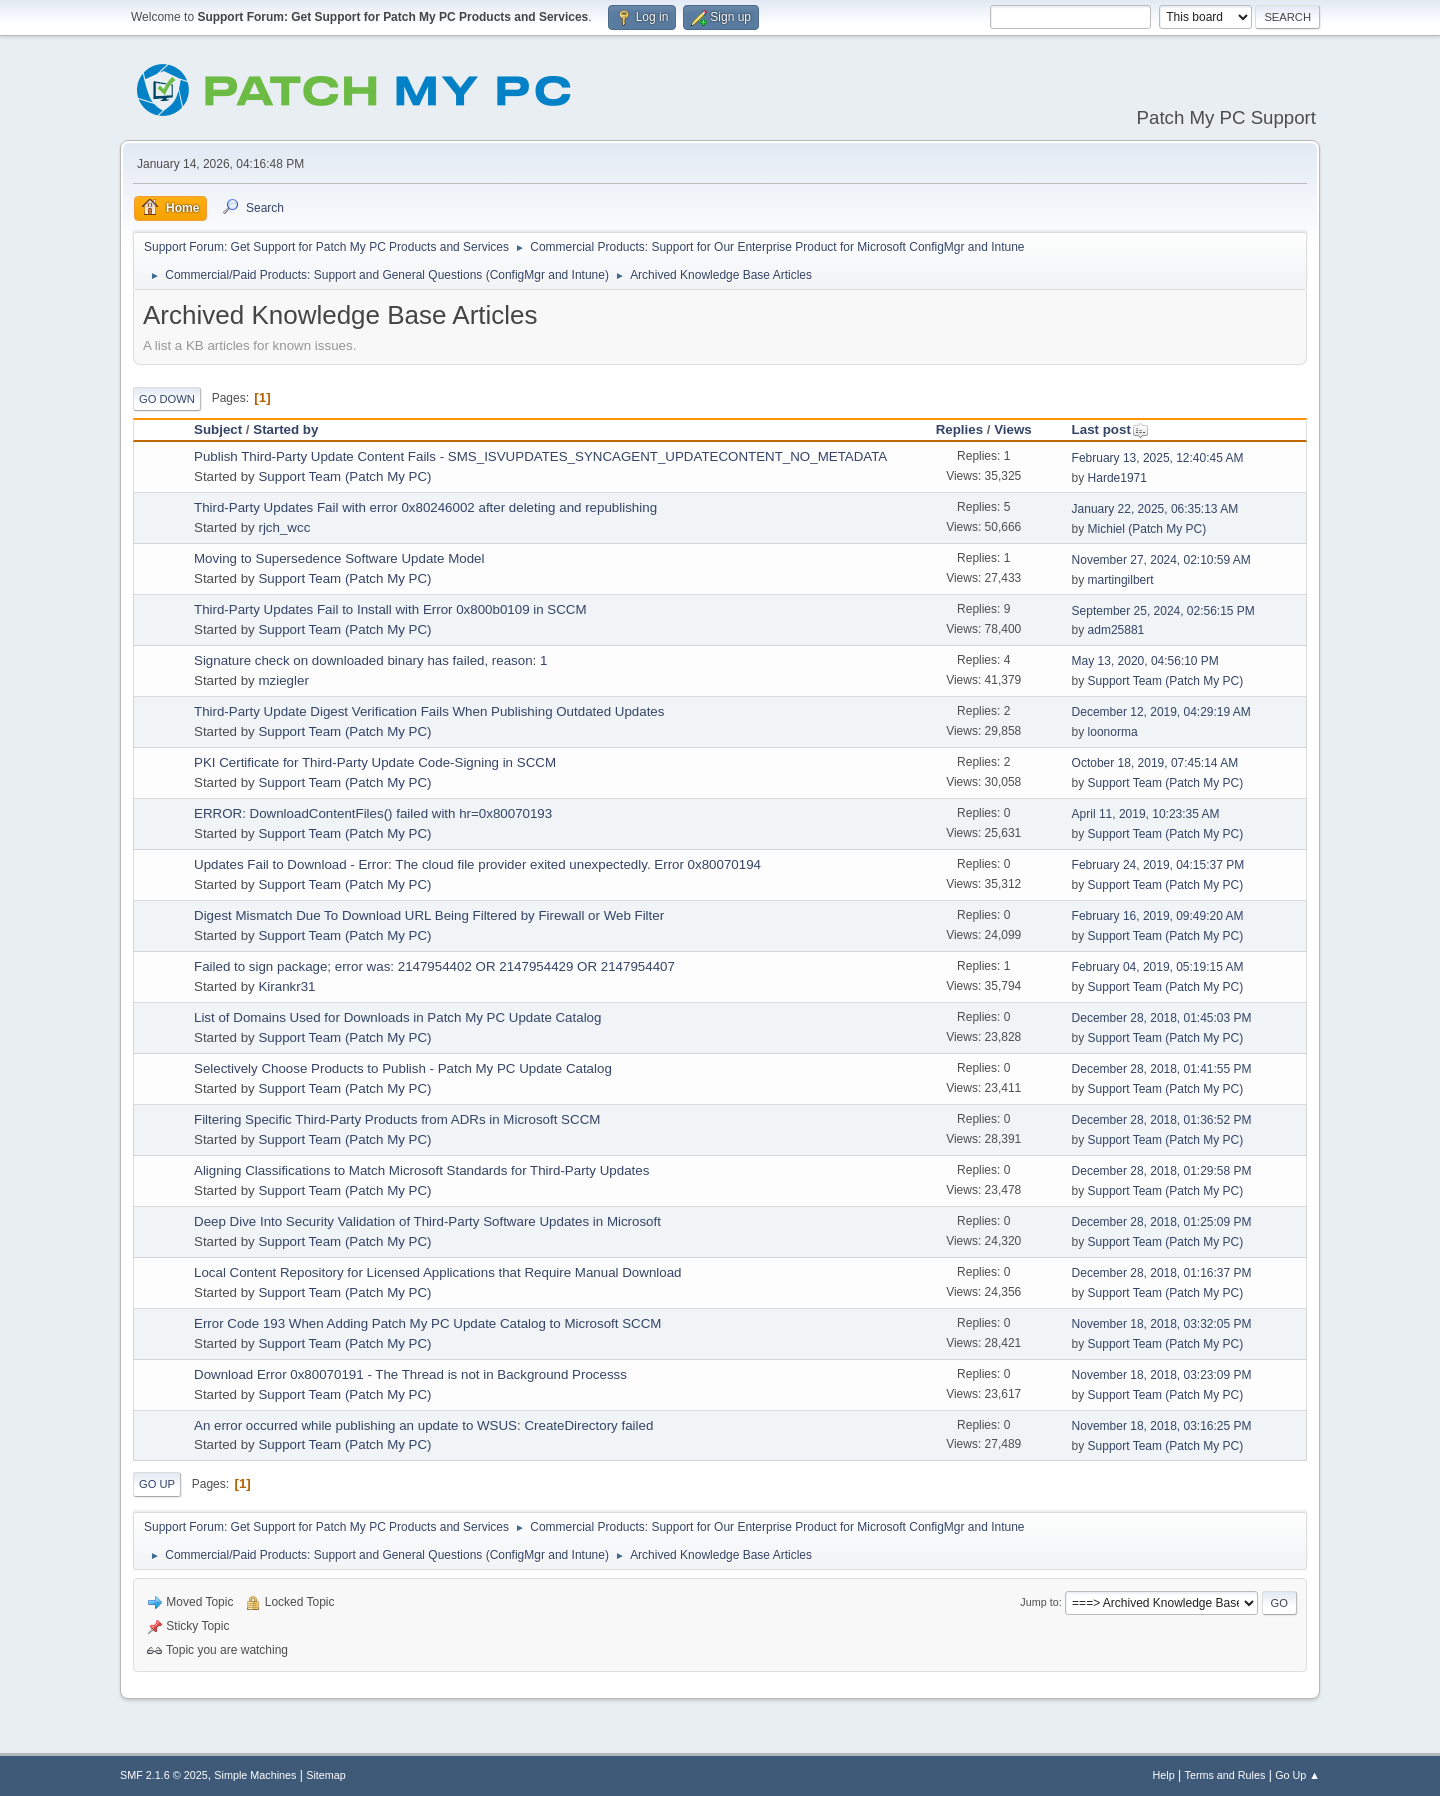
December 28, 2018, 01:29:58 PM (1162, 1171)
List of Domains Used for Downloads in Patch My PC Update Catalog (397, 1017)
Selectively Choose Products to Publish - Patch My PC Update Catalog (403, 1068)
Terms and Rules (1225, 1775)
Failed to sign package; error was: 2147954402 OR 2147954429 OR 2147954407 (434, 966)
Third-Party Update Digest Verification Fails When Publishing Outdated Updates (429, 711)
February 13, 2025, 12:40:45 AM (1158, 458)
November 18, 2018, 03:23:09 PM (1162, 1375)
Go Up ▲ (1297, 1775)
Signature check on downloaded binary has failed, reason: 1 (370, 660)
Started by (285, 429)
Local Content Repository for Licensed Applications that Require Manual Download (438, 1272)
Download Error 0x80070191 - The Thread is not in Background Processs (410, 1374)
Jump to (1039, 1602)
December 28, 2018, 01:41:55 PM (1162, 1069)
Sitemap (326, 1775)
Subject (218, 429)
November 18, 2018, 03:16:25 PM (1162, 1426)
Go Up (157, 1484)
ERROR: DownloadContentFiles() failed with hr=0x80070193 (373, 813)
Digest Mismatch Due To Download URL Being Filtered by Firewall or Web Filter (429, 915)
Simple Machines (255, 1775)
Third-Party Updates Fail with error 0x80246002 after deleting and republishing (425, 507)
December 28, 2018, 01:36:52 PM (1162, 1120)
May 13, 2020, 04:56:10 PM (1145, 661)
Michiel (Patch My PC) (1147, 529)
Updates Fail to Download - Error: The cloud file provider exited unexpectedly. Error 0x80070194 (477, 864)
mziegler (283, 680)
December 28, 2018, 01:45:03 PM (1162, 1018)
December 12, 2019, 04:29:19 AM (1161, 712)
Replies (959, 429)
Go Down (167, 399)
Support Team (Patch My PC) (344, 476)
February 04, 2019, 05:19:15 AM (1158, 967)
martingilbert (1121, 580)
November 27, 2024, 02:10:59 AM (1161, 560)
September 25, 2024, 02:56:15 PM (1163, 611)
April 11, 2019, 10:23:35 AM (1146, 814)
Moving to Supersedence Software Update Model (339, 558)
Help (1164, 1775)
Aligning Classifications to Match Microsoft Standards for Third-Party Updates (421, 1170)
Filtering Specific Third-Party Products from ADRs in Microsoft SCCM (397, 1119)
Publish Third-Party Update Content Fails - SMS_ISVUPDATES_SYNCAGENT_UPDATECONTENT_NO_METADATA (540, 456)
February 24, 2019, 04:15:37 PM (1158, 865)
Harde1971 (1117, 478)
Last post (1110, 429)
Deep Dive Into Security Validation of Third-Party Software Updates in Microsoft (427, 1221)
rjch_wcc (284, 527)
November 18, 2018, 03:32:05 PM (1162, 1324)
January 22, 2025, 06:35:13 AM (1155, 509)
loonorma (1113, 732)
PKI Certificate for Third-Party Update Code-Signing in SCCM (375, 762)
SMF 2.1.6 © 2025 (164, 1775)
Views (1013, 429)
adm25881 (1116, 630)
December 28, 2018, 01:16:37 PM (1162, 1273)
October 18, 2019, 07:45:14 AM (1155, 763)
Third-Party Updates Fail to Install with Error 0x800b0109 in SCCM (390, 609)
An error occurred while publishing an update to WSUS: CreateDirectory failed (423, 1425)
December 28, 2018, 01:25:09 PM (1162, 1222)
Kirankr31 (286, 986)
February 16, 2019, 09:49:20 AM (1158, 916)
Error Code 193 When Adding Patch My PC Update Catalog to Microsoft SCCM (427, 1323)
